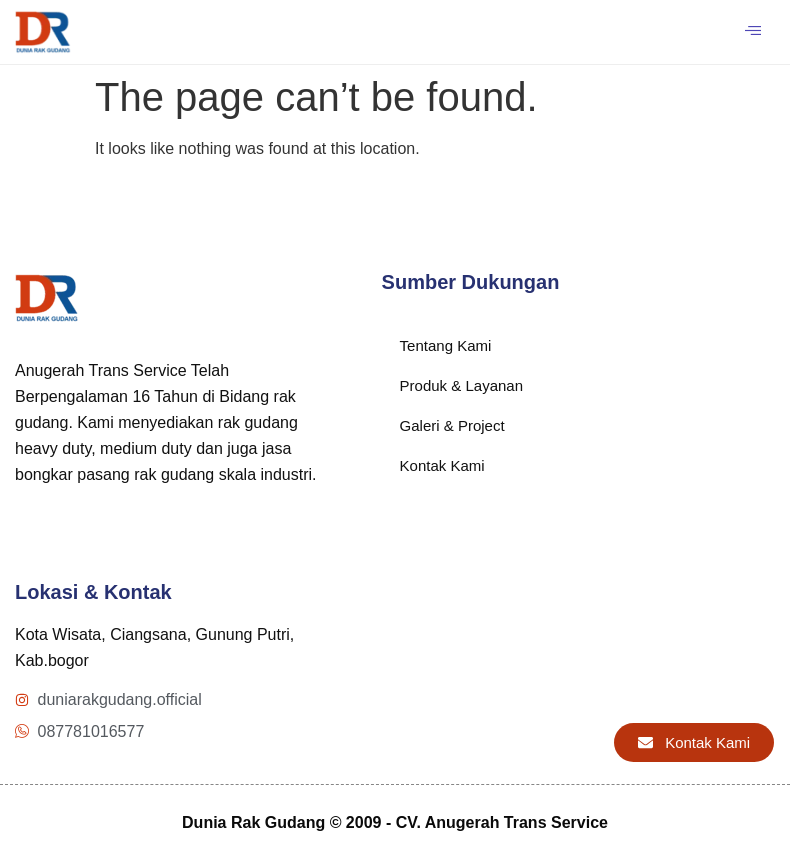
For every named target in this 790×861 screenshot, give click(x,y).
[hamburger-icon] (752, 32)
